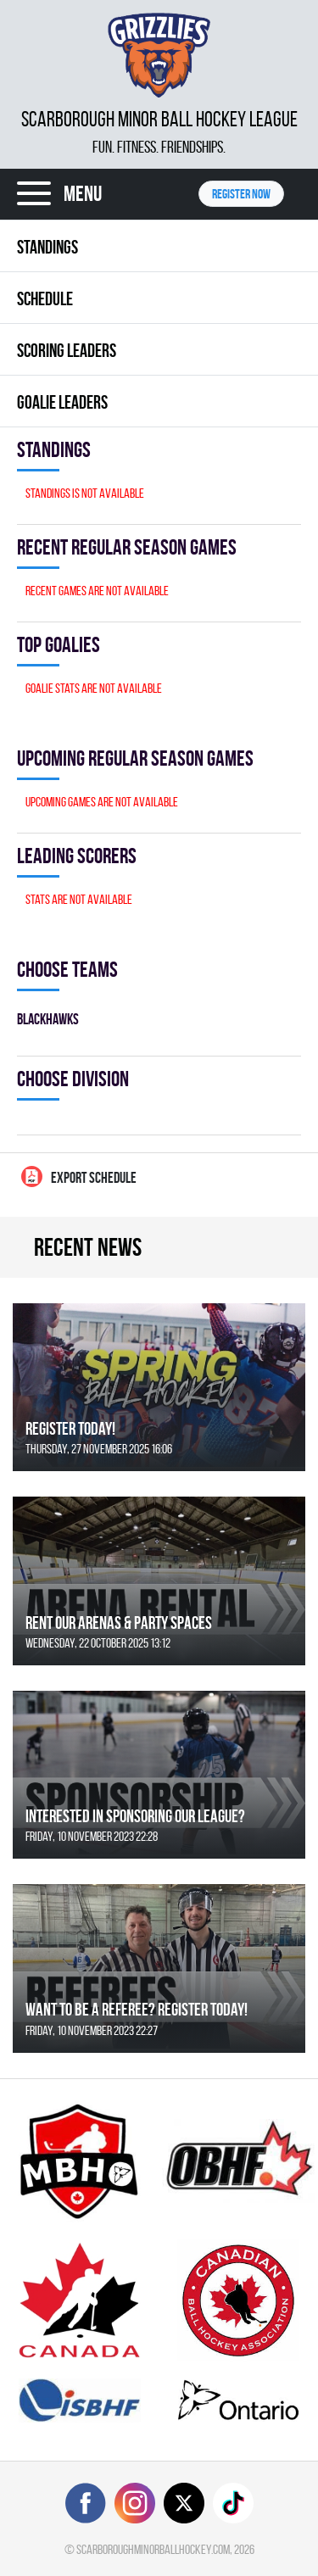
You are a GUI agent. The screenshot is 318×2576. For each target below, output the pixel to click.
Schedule (45, 298)
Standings (47, 247)
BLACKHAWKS (48, 1019)
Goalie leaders (62, 402)
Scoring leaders (66, 350)
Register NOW (241, 194)
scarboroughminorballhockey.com (153, 2549)
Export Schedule (79, 1176)
